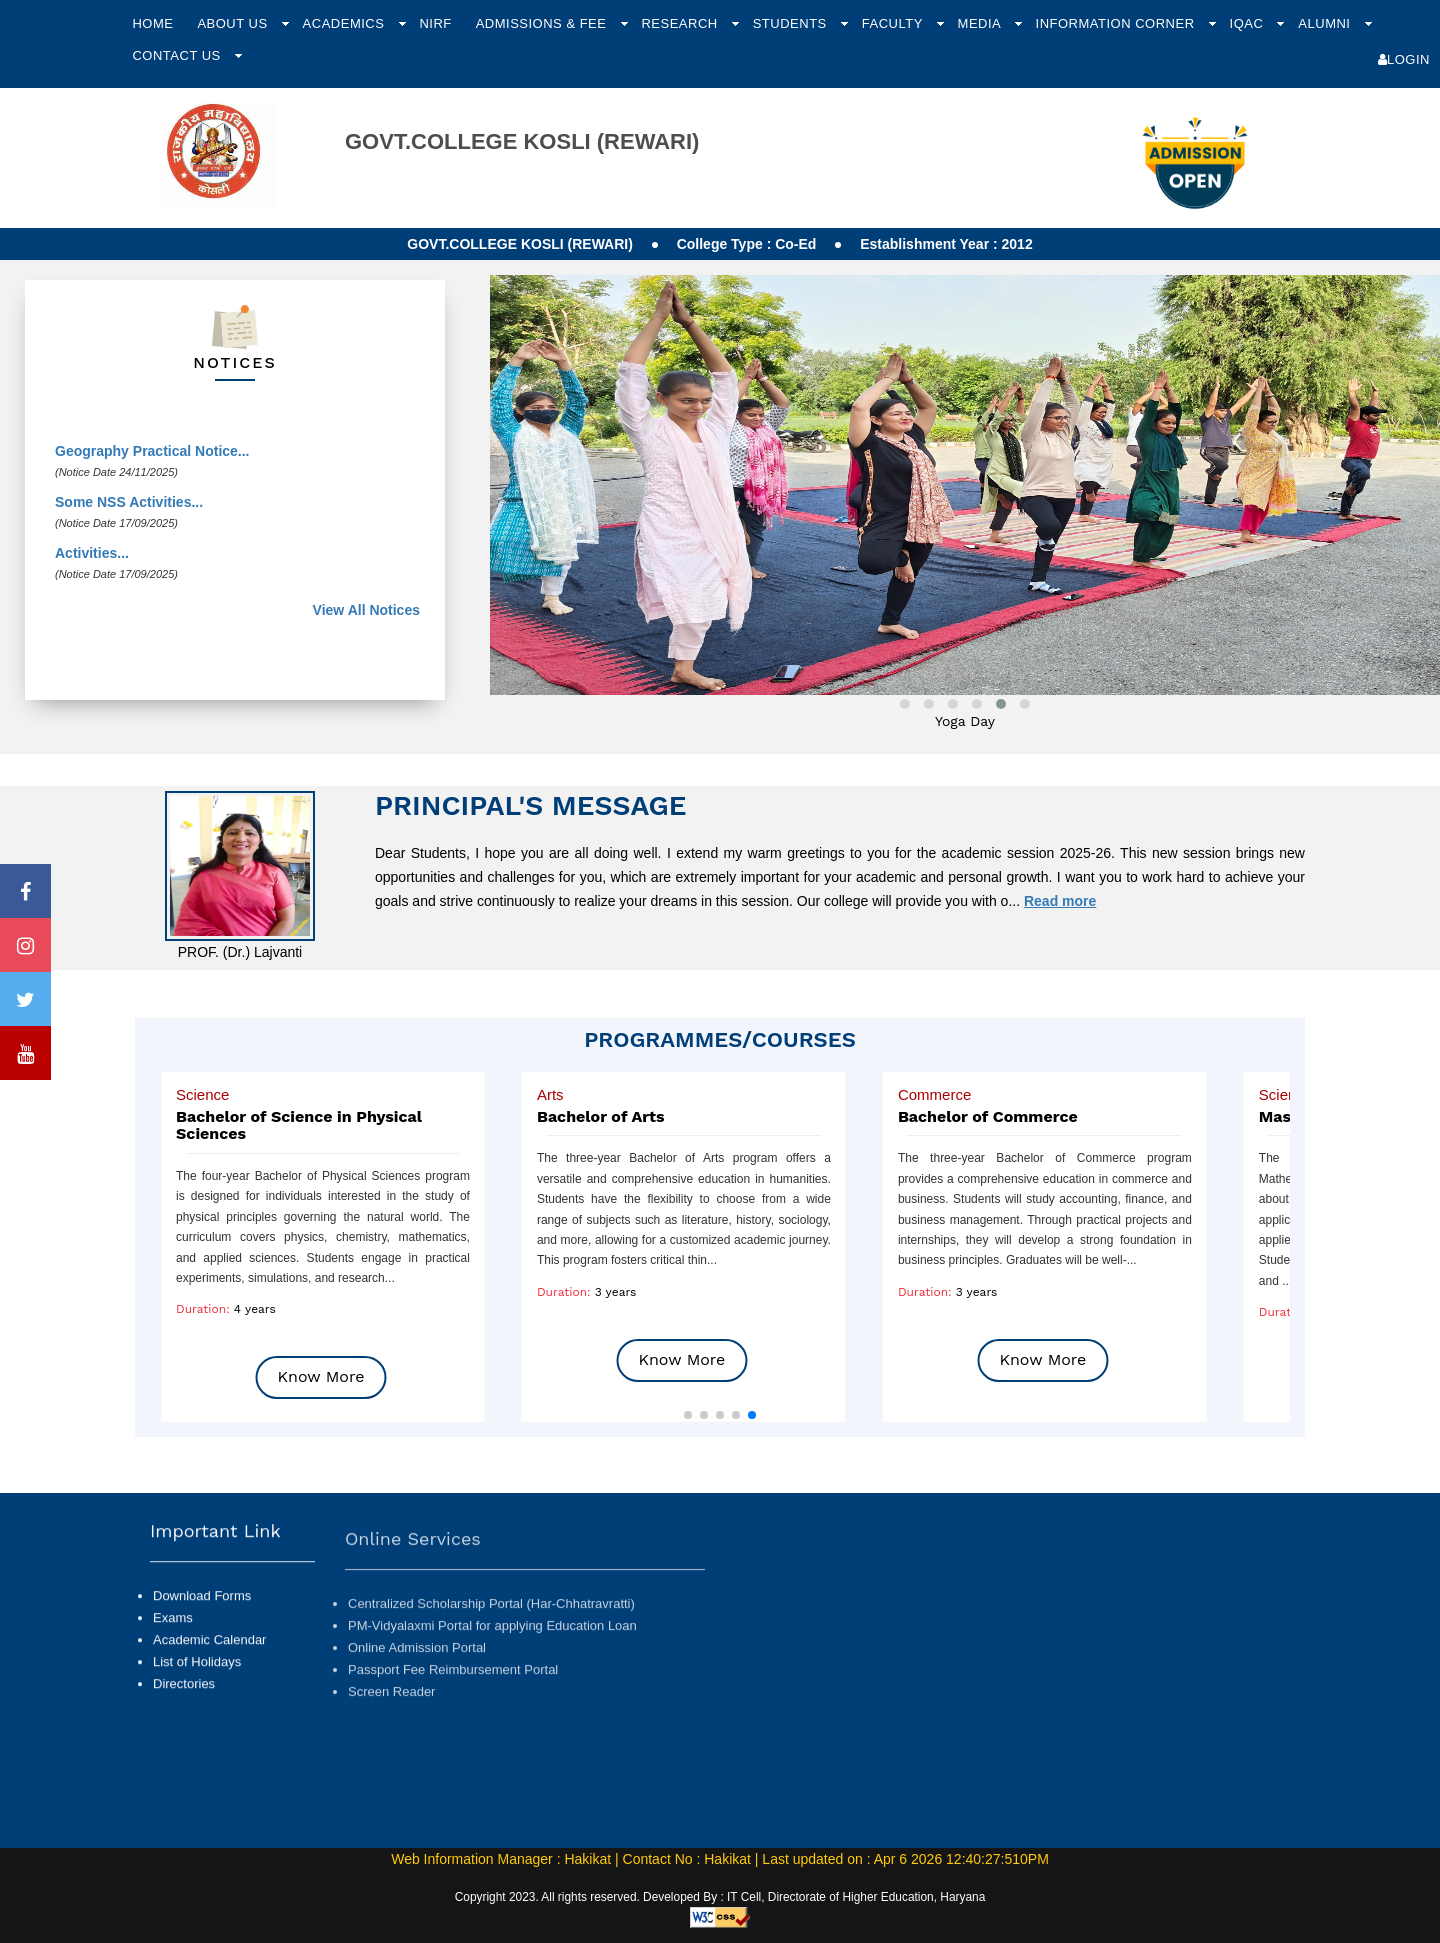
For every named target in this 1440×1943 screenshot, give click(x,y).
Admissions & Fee (543, 23)
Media (981, 23)
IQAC (1249, 23)
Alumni (1326, 23)
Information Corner (1117, 23)
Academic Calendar (209, 1658)
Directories (184, 1702)
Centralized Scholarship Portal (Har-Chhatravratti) (491, 1644)
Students (792, 23)
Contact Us (178, 55)
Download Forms (202, 1614)
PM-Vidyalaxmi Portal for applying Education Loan (492, 1666)
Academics (346, 23)
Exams (173, 1636)
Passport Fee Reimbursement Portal (453, 1710)
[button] (688, 1415)
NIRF (435, 23)
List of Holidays (197, 1680)
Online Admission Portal (417, 1688)
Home (152, 23)
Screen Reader (391, 1732)
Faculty (894, 23)
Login (1404, 59)
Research (681, 23)
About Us (234, 23)
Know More (321, 1376)
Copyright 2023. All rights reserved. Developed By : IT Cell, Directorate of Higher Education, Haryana (720, 1897)
